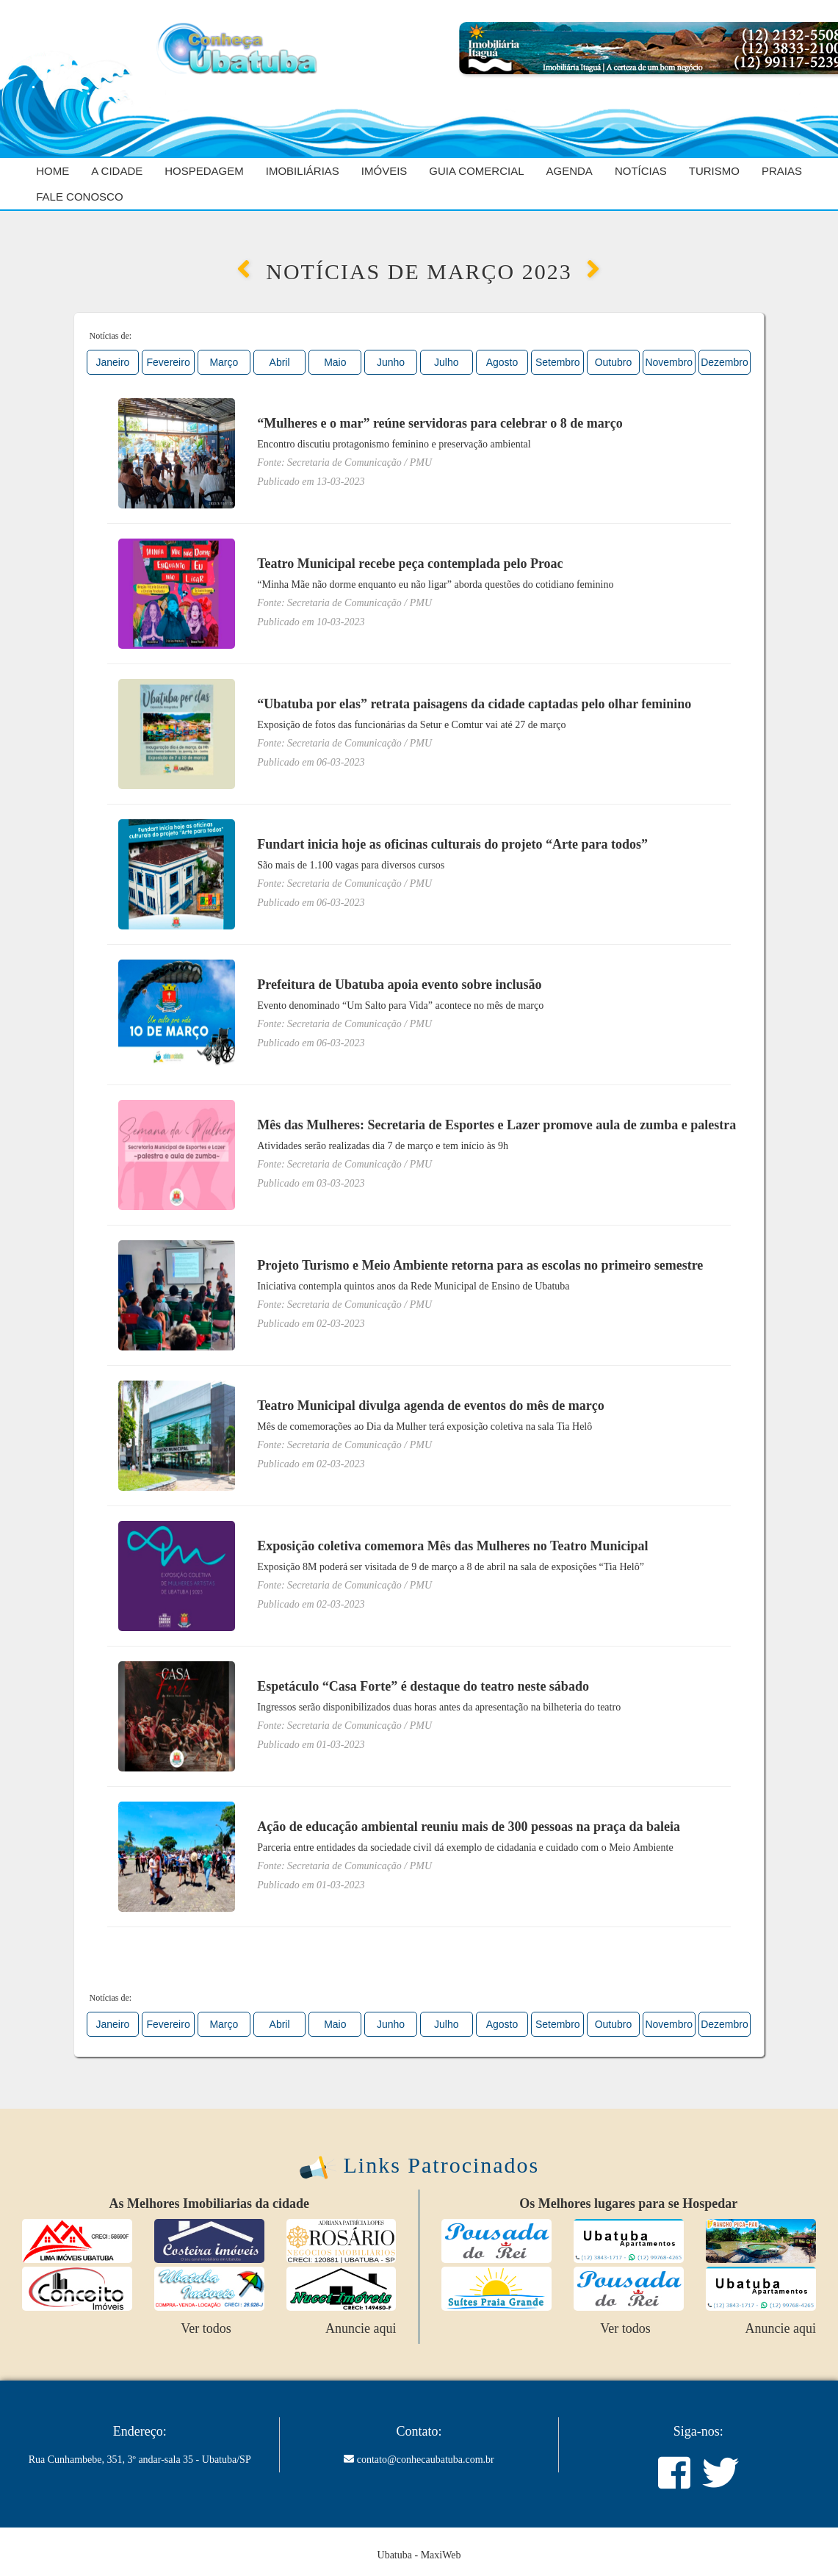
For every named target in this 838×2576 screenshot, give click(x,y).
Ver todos (206, 2328)
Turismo (714, 171)
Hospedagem (204, 171)
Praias (782, 171)
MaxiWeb (441, 2555)
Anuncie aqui (360, 2328)
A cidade (116, 171)
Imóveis (384, 171)
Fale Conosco (79, 196)
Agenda (569, 171)
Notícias (641, 171)
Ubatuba (395, 2555)
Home (52, 171)
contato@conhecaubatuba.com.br (425, 2459)
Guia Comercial (476, 171)
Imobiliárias (302, 171)
